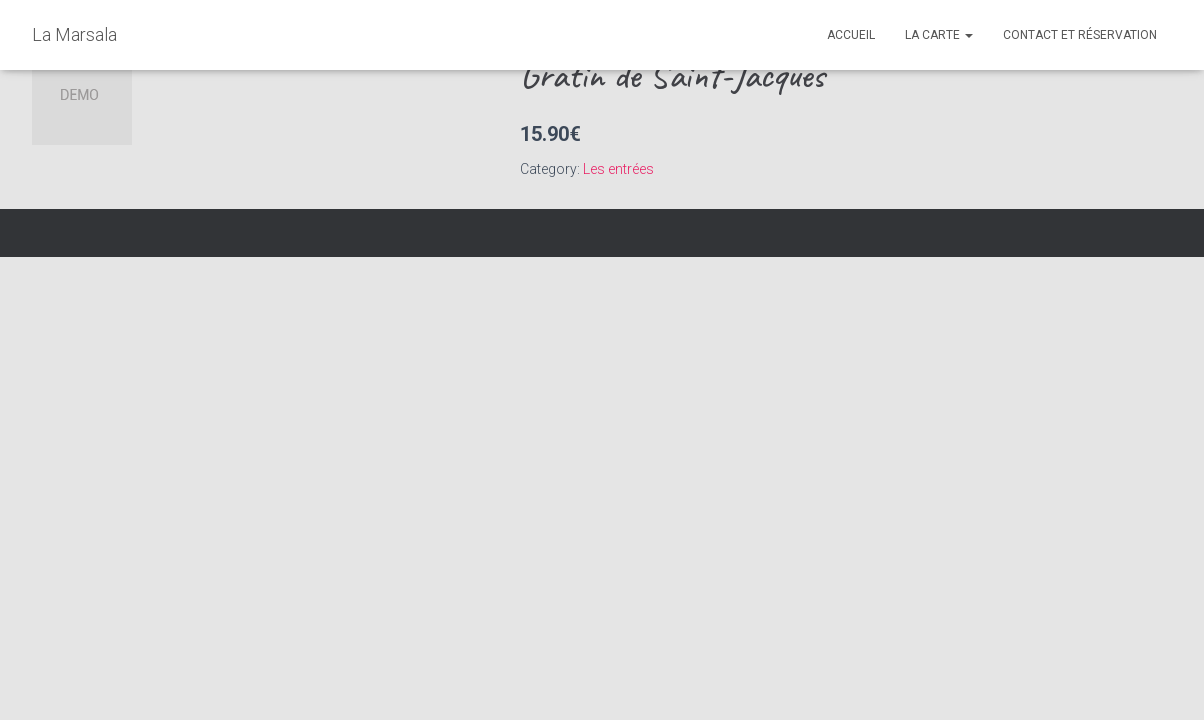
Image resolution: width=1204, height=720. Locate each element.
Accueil (851, 35)
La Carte (939, 35)
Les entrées (618, 169)
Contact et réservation (1080, 35)
